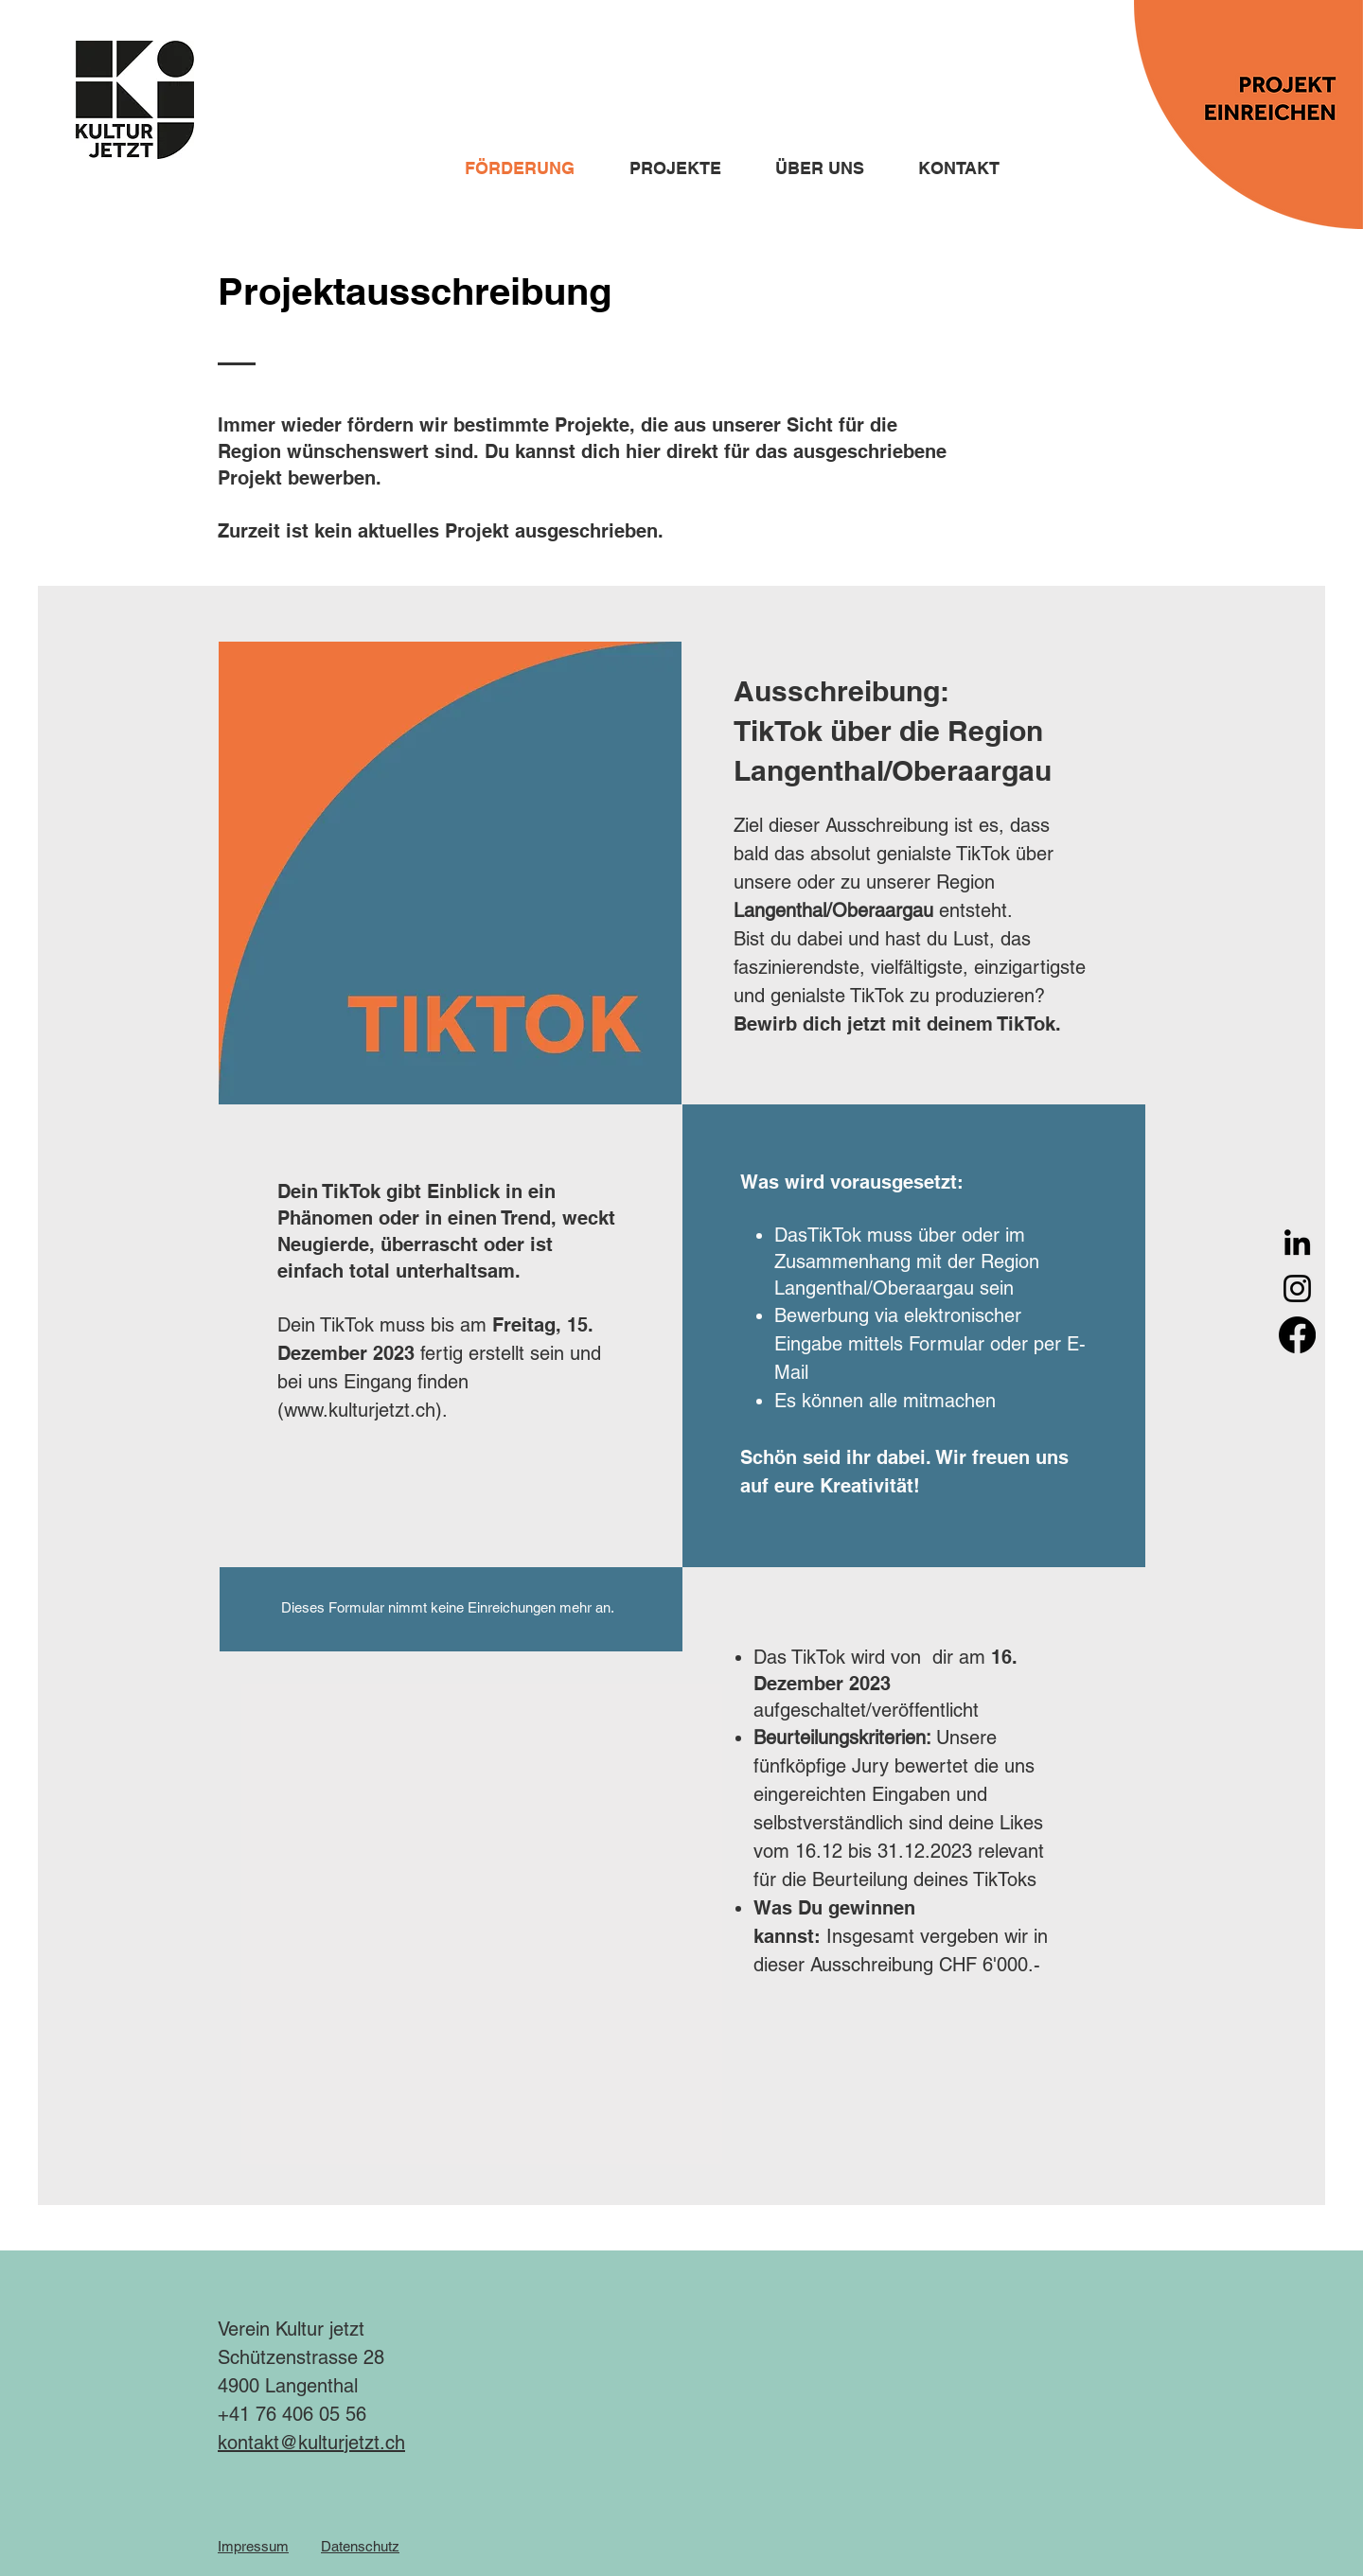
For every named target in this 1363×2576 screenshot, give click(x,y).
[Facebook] (1297, 1334)
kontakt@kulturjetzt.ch (311, 2442)
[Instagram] (1297, 1288)
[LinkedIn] (1297, 1242)
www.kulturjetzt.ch (359, 1410)
